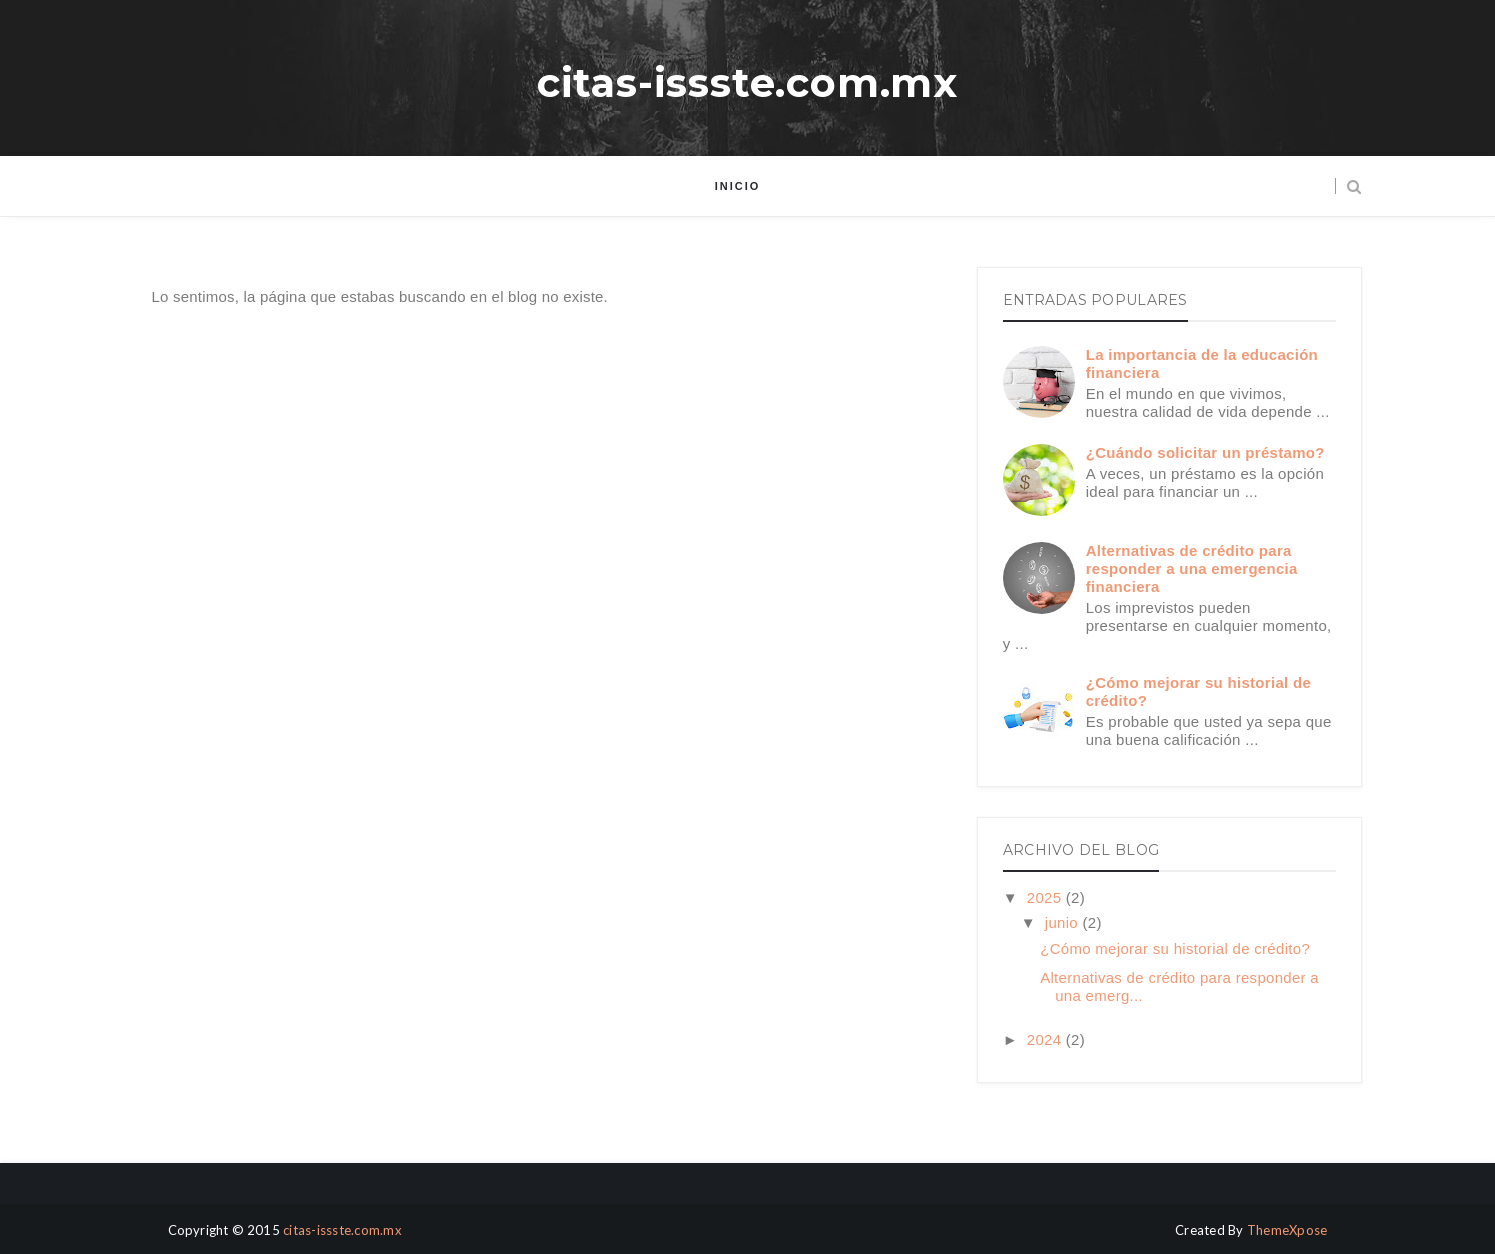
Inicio (738, 186)
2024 (1046, 1039)
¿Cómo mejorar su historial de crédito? (1175, 948)
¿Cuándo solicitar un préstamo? (1205, 452)
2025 (1046, 897)
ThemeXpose (1287, 1230)
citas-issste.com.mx (747, 82)
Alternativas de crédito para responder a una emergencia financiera (1192, 568)
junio (1064, 922)
